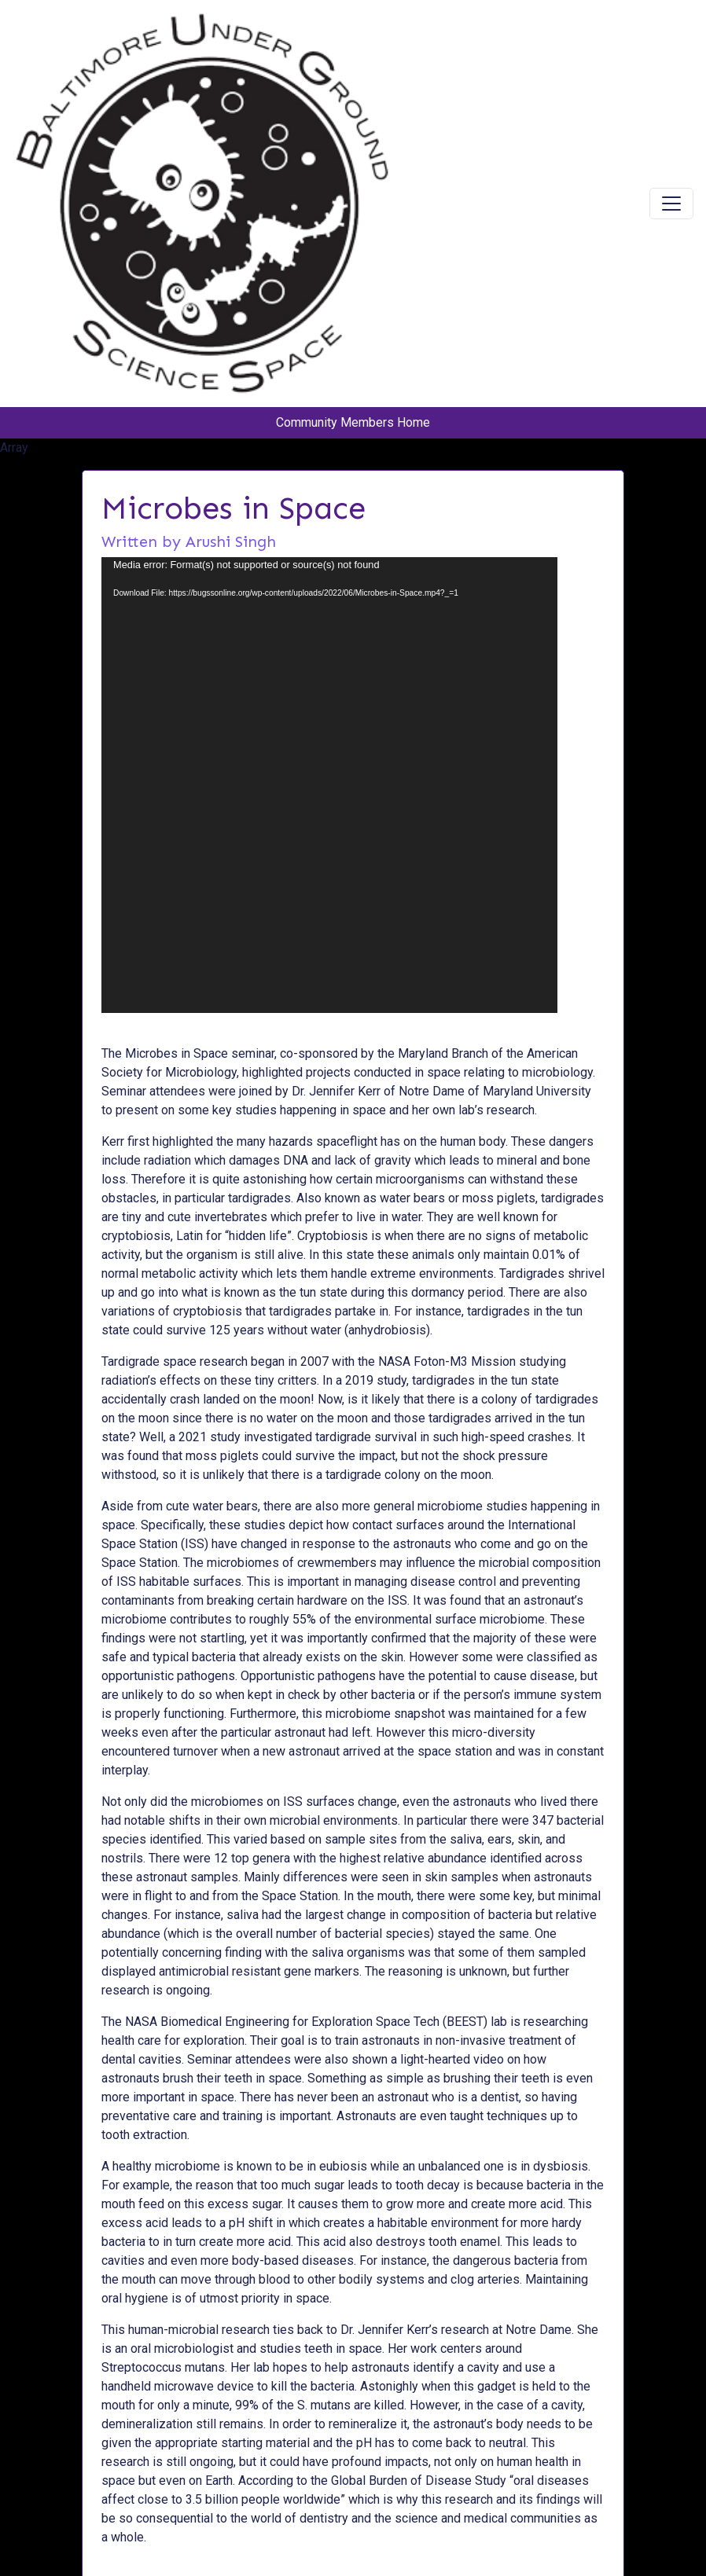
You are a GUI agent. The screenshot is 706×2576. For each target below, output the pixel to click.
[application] (329, 785)
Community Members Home (353, 422)
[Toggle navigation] (671, 203)
